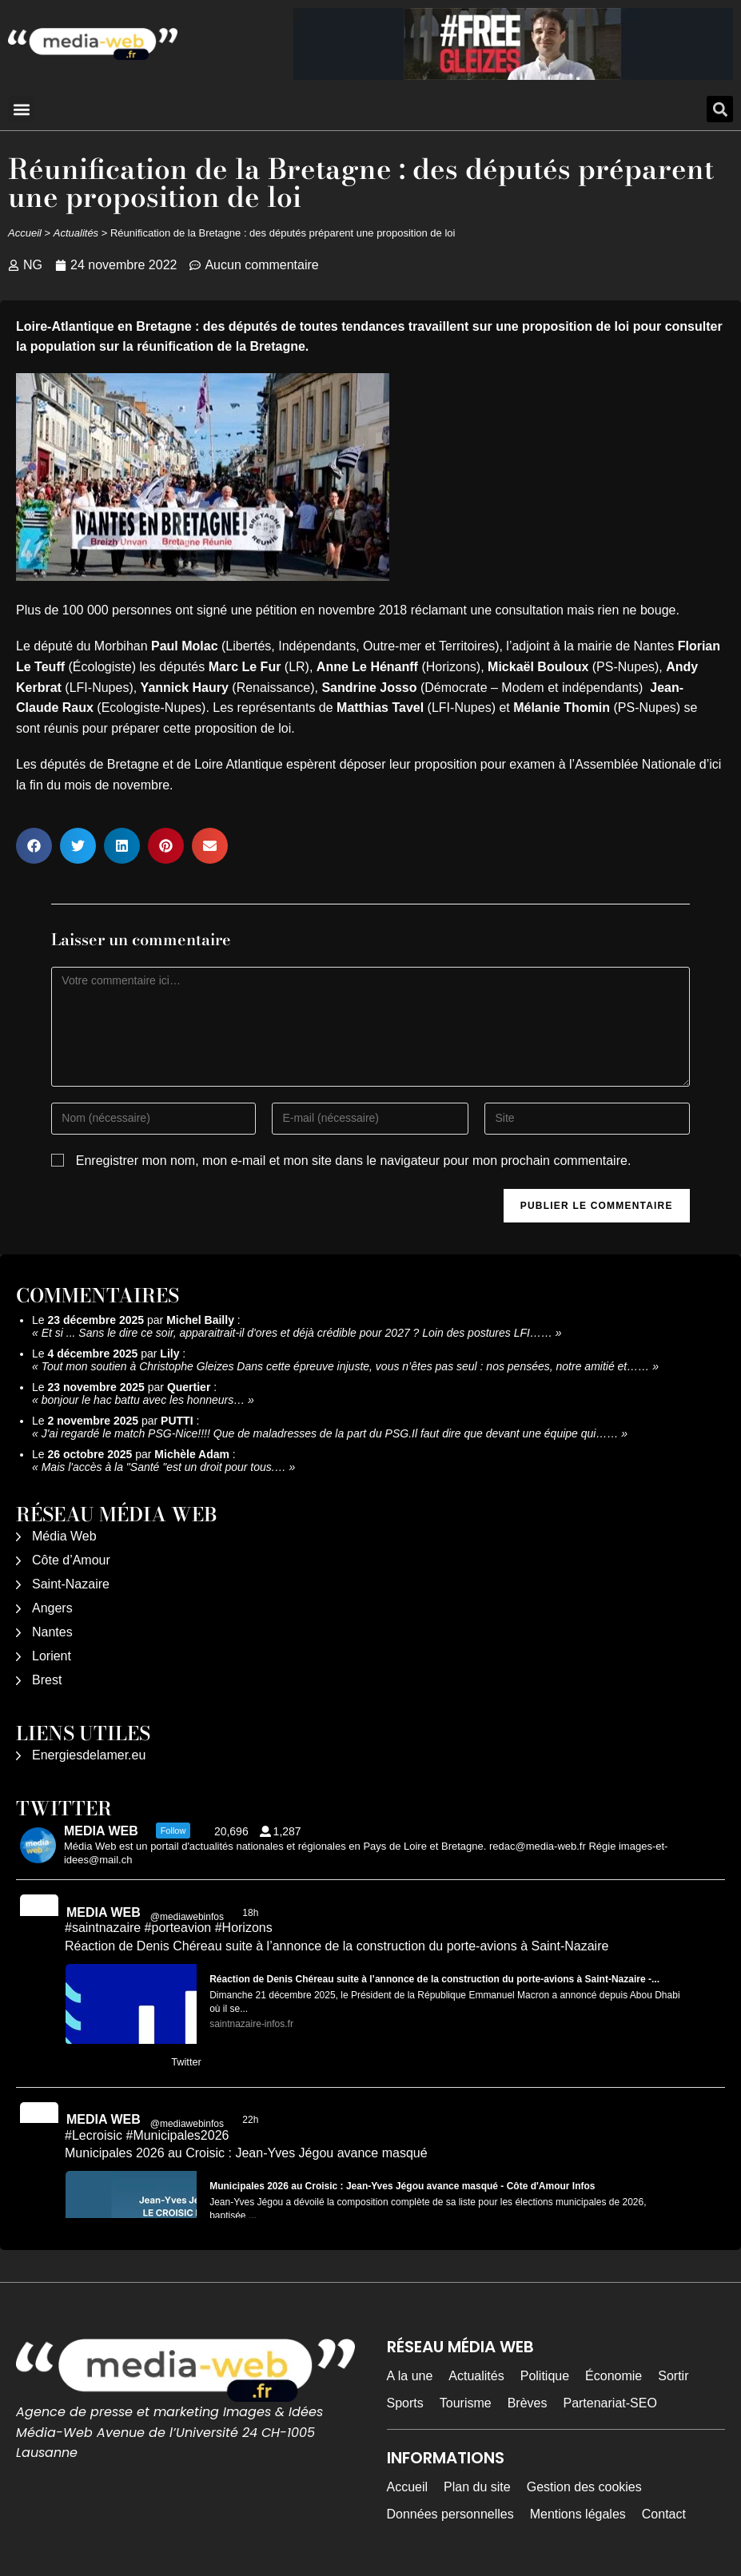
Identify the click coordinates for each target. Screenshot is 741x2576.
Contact (664, 2514)
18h (251, 1912)
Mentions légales (578, 2514)
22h (251, 2119)
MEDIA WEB (103, 1912)
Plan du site (477, 2487)
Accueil (25, 233)
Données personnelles (450, 2514)
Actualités (76, 233)
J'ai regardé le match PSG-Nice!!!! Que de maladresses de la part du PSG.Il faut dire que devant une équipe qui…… (330, 1433)
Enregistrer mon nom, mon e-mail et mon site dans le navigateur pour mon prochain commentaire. (353, 1160)
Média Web (64, 1536)
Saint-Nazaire (71, 1584)
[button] (21, 109)
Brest (47, 1680)
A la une (410, 2376)
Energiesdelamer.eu (88, 1755)
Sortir (673, 2376)
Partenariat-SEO (609, 2403)
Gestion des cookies (584, 2487)
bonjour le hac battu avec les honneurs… (143, 1399)
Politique (544, 2376)
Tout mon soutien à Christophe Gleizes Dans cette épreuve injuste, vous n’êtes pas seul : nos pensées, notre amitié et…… (346, 1366)
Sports (405, 2403)
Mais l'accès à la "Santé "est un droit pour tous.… (164, 1467)
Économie (613, 2376)
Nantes (52, 1632)
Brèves (528, 2403)
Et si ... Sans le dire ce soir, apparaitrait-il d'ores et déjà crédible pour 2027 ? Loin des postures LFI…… (297, 1332)
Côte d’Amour (71, 1560)
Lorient (51, 1656)
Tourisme (466, 2403)
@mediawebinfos (187, 1916)
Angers (52, 1608)
